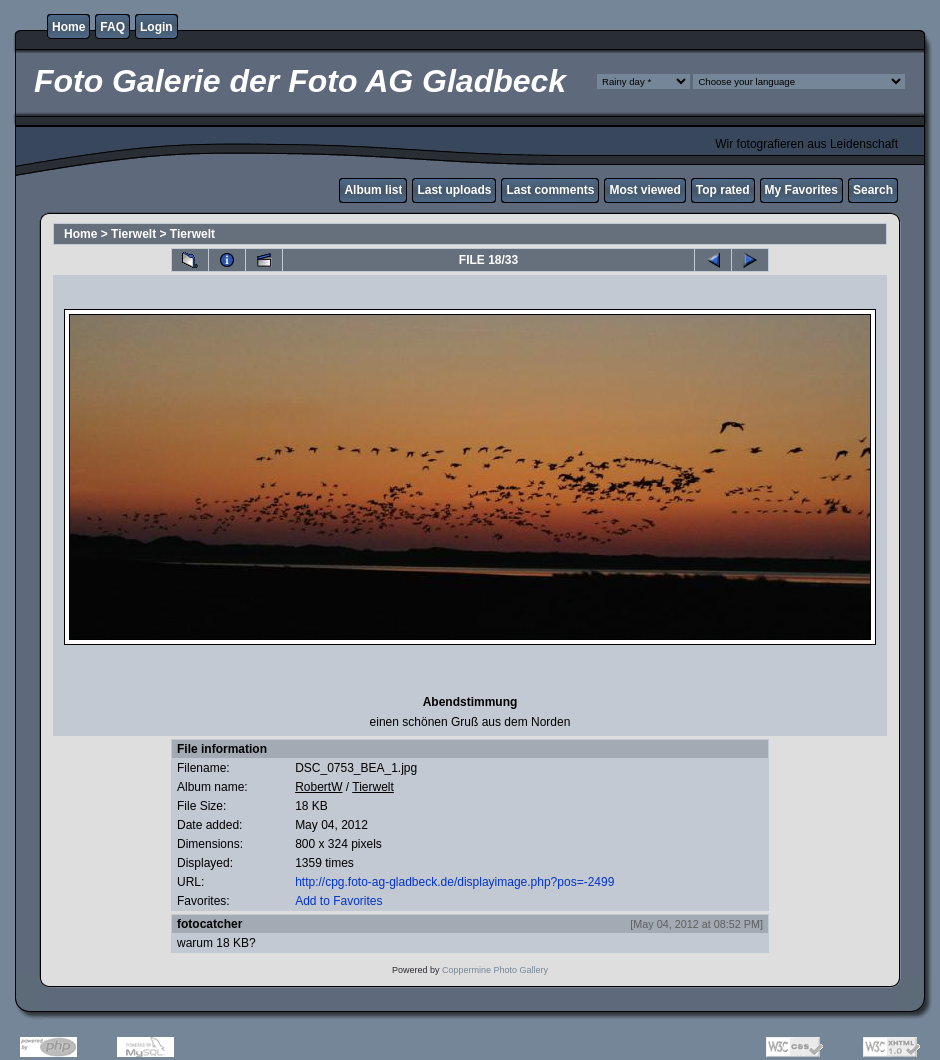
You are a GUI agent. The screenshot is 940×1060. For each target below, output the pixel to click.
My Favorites (801, 190)
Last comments (550, 190)
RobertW (318, 787)
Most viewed (644, 190)
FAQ (112, 27)
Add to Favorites (338, 901)
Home (68, 27)
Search (873, 190)
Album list (373, 190)
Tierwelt (133, 234)
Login (156, 27)
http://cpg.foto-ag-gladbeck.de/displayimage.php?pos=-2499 (454, 882)
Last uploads (454, 190)
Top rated (723, 190)
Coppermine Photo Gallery (495, 970)
